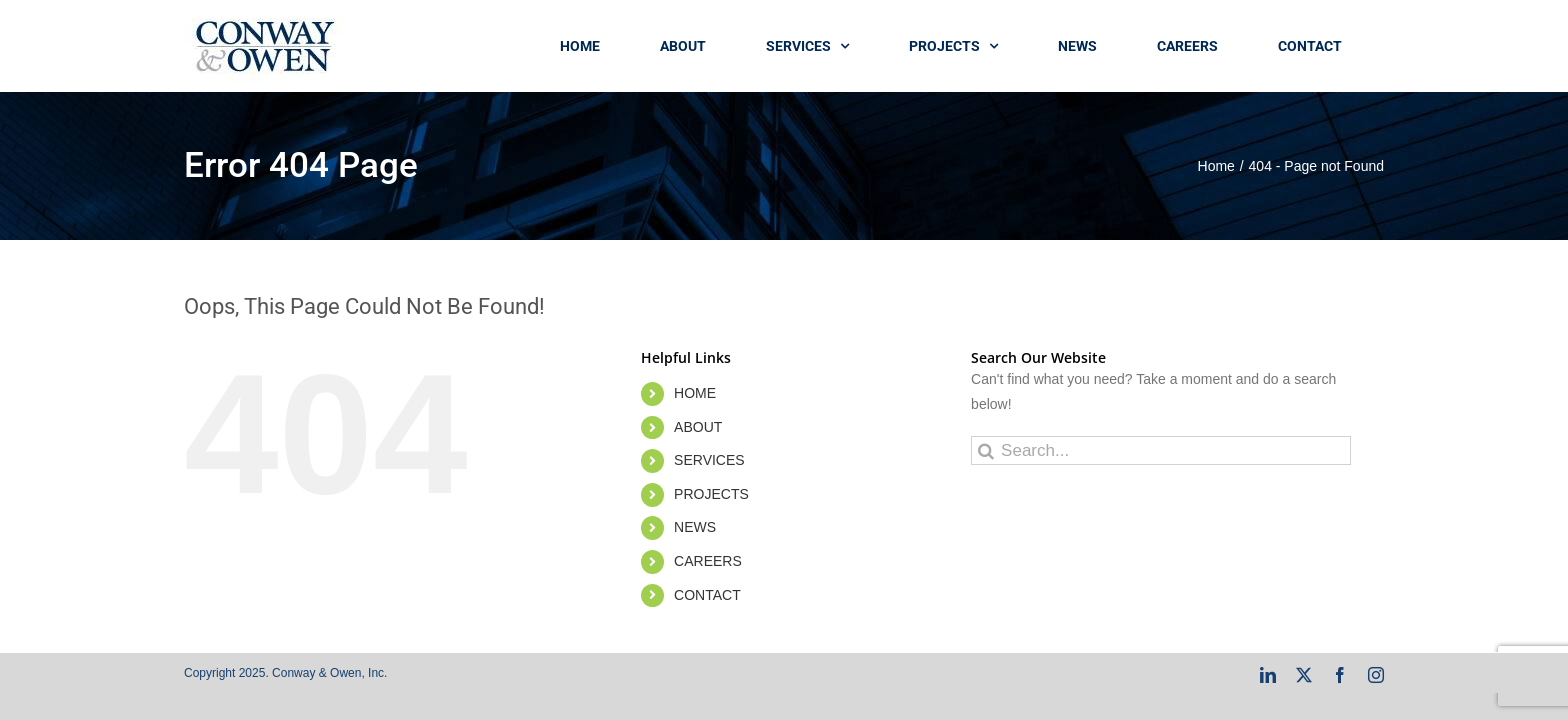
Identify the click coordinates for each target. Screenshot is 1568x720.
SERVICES (709, 460)
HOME (695, 393)
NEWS (695, 527)
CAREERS (708, 561)
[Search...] (1161, 450)
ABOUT (698, 427)
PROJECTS (711, 494)
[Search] (985, 450)
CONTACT (707, 595)
